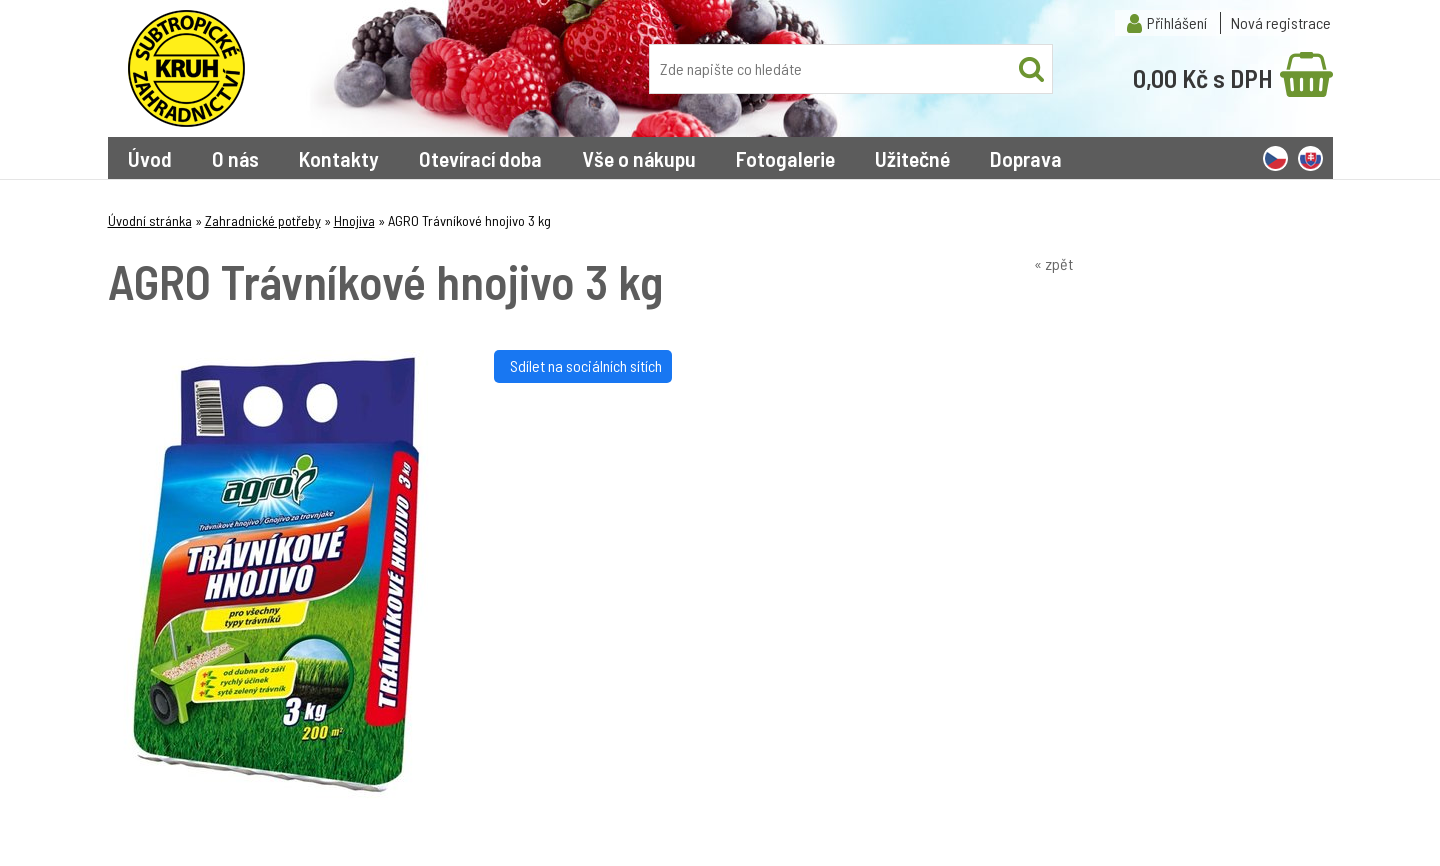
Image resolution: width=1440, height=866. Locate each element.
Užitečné (912, 158)
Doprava (1026, 158)
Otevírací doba (480, 158)
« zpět (1053, 263)
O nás (235, 158)
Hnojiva (354, 220)
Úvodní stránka (150, 220)
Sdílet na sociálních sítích (583, 365)
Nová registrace (1281, 22)
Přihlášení (1177, 22)
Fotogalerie (785, 158)
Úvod (150, 158)
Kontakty (339, 158)
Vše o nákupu (639, 158)
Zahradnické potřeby (263, 220)
